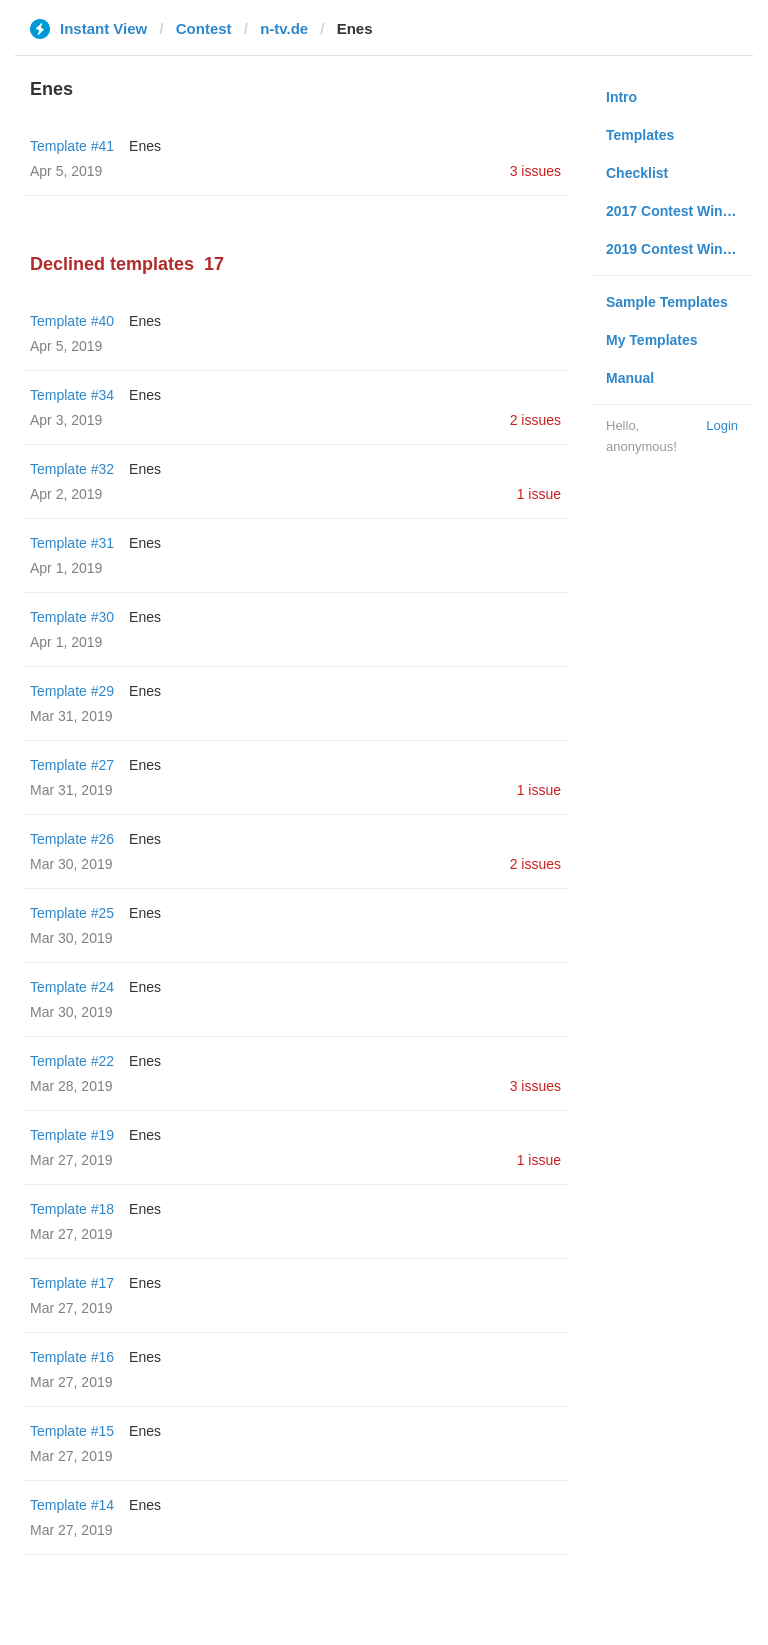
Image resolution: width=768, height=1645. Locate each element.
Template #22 (72, 1061)
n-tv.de (284, 28)
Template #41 (72, 146)
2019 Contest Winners (679, 249)
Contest (204, 28)
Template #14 (72, 1505)
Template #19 (72, 1135)
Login (722, 425)
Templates (640, 135)
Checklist (637, 173)
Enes (145, 146)
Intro (621, 97)
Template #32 (72, 469)
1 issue (539, 494)
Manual (630, 378)
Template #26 (72, 839)
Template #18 (72, 1209)
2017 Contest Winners (679, 211)
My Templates (652, 340)
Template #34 (72, 395)
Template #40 (72, 321)
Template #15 (72, 1431)
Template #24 (72, 987)
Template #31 (72, 543)
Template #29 (72, 691)
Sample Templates (667, 302)
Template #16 (72, 1357)
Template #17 (72, 1283)
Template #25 (72, 913)
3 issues (535, 171)
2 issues (535, 420)
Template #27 (72, 765)
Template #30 (72, 617)
